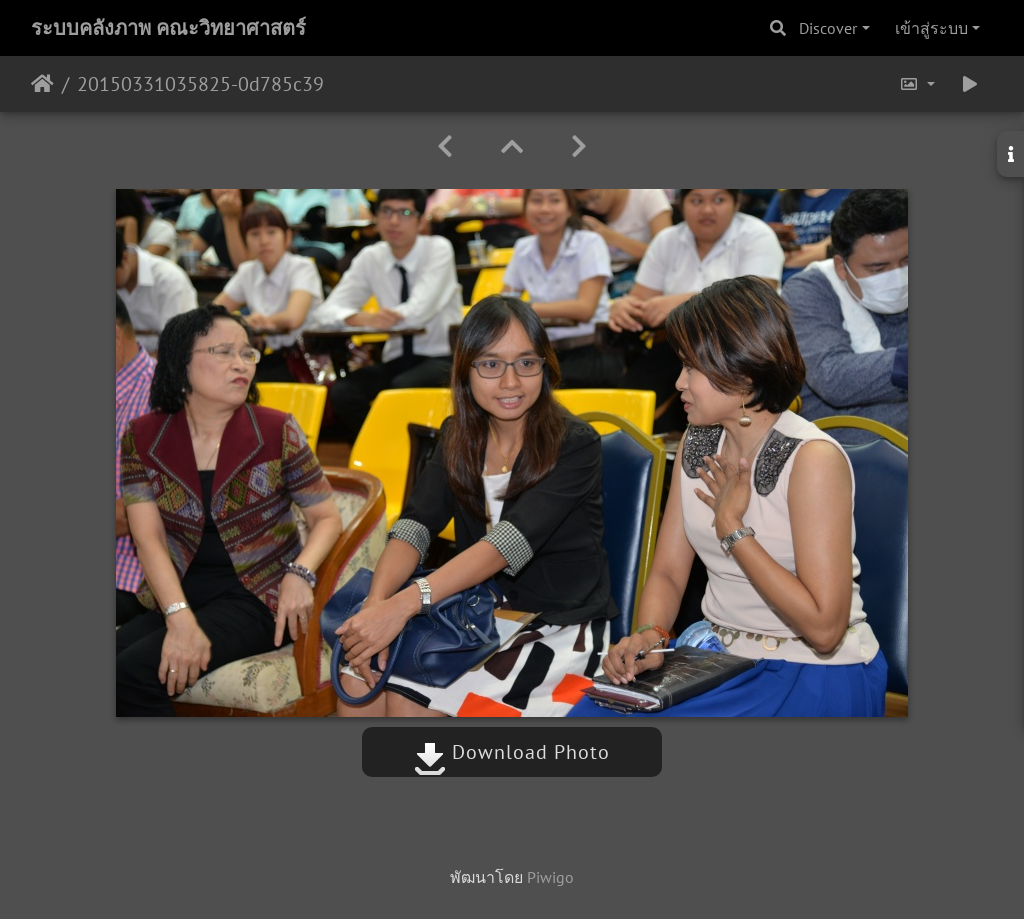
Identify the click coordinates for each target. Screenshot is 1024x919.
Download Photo (512, 752)
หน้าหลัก (42, 84)
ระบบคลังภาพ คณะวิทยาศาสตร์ (168, 28)
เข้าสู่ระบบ (931, 28)
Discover (828, 28)
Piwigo (550, 877)
